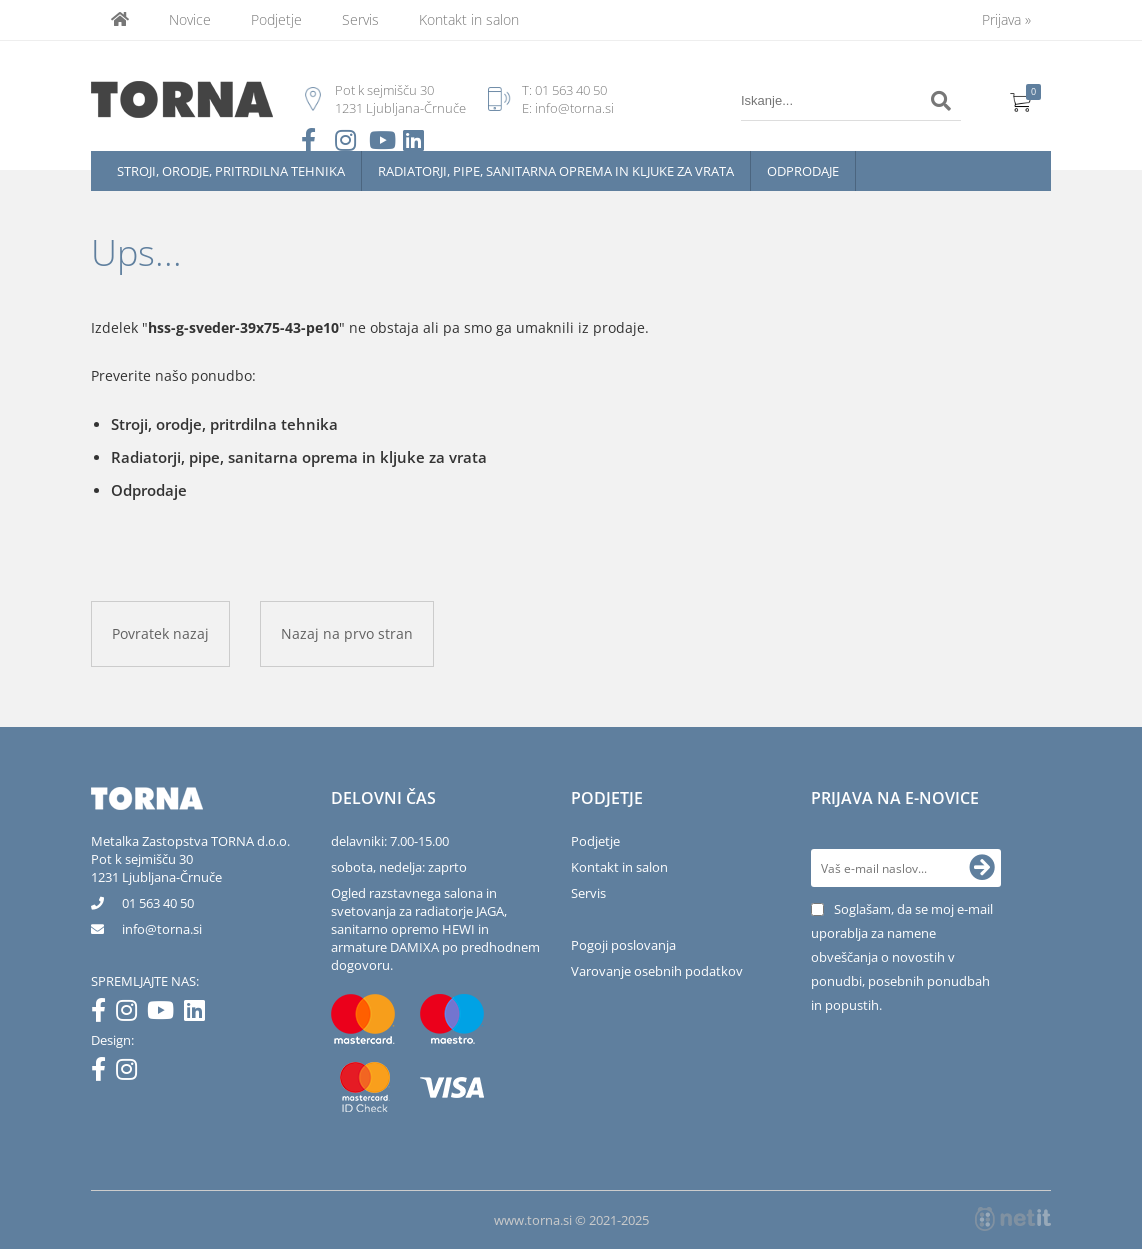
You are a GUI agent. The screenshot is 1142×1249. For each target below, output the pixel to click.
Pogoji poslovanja (623, 945)
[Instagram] (131, 1014)
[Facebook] (103, 1014)
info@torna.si (574, 108)
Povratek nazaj (160, 633)
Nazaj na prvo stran (347, 633)
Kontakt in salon (469, 19)
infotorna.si (162, 929)
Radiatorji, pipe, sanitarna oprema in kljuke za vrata (556, 171)
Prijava (1006, 19)
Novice (190, 19)
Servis (360, 19)
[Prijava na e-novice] (982, 868)
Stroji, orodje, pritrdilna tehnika (231, 171)
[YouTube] (165, 1014)
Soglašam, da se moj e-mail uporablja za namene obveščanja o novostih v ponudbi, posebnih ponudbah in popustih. (902, 957)
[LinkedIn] (199, 1014)
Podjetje (276, 19)
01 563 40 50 (571, 90)
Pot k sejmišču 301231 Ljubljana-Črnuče (156, 868)
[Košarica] (1021, 101)
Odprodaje (803, 171)
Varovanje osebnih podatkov (657, 971)
